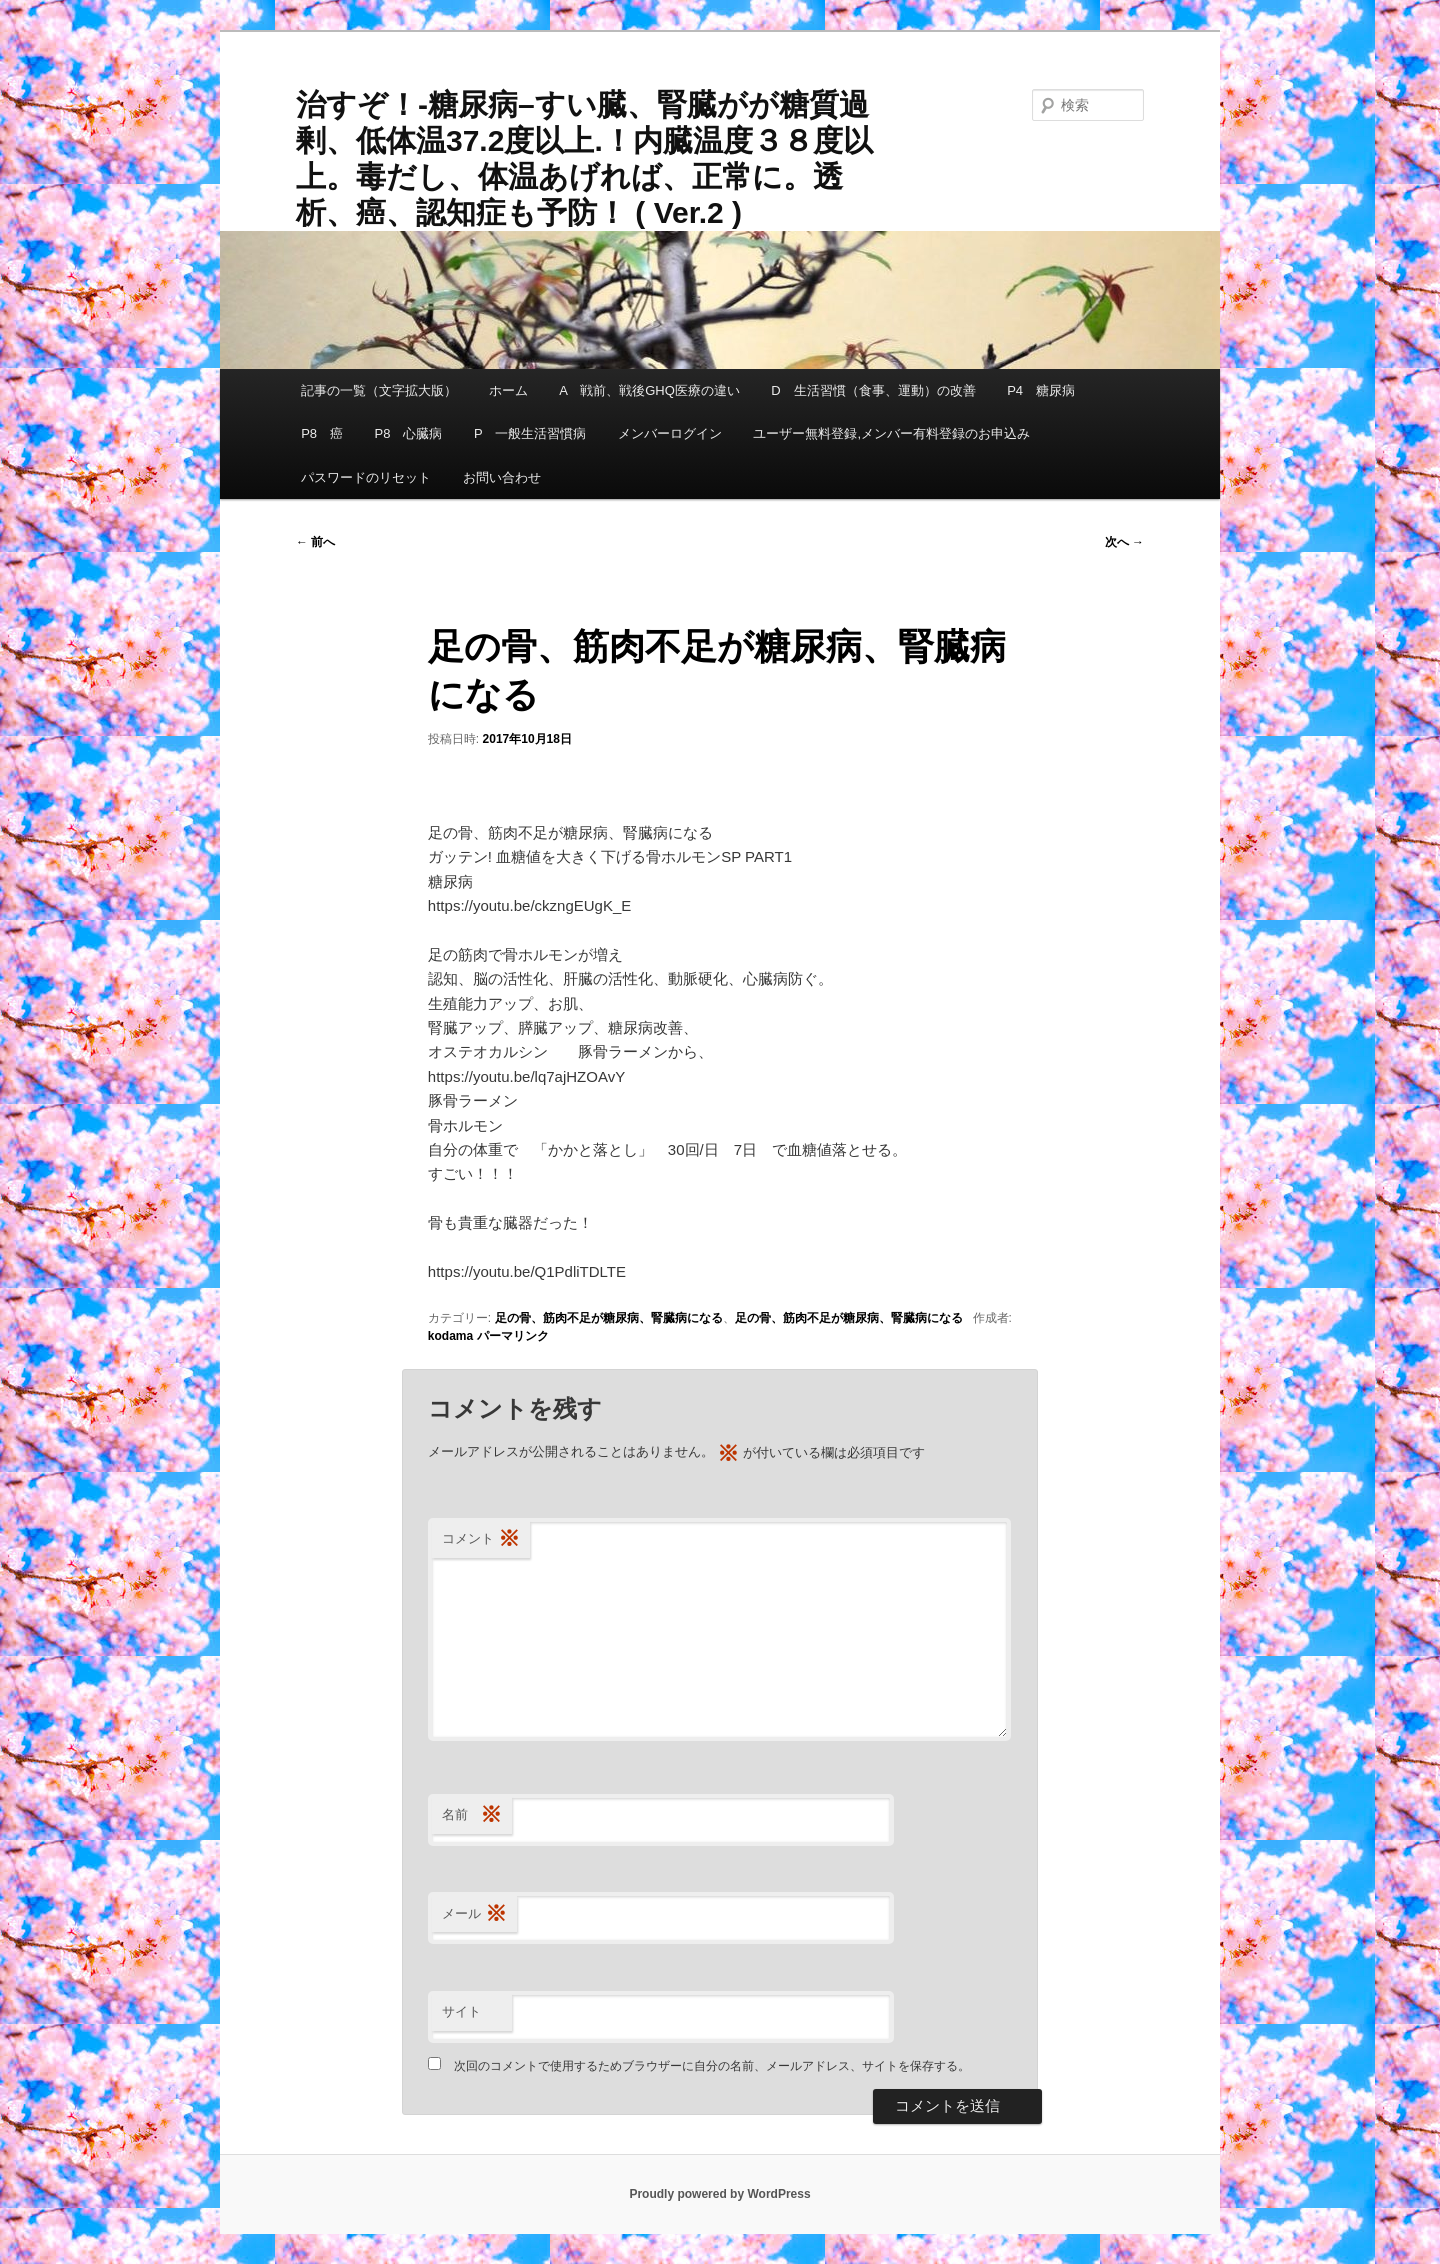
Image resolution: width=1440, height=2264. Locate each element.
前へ (315, 542)
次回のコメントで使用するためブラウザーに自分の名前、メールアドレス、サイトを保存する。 (712, 2066)
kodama (450, 1336)
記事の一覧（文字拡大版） (379, 390)
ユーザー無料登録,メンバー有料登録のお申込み (891, 433)
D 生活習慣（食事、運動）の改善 (873, 390)
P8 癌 (322, 433)
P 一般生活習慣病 (530, 433)
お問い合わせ (502, 477)
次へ (1124, 542)
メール (474, 1914)
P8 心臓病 (409, 433)
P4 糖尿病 (1041, 390)
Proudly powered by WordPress (719, 2194)
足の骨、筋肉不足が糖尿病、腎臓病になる (609, 1318)
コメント (481, 1539)
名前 (472, 1815)
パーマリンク (513, 1336)
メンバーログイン (670, 433)
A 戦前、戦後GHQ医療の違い (649, 390)
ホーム (508, 390)
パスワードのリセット (366, 477)
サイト (461, 2011)
